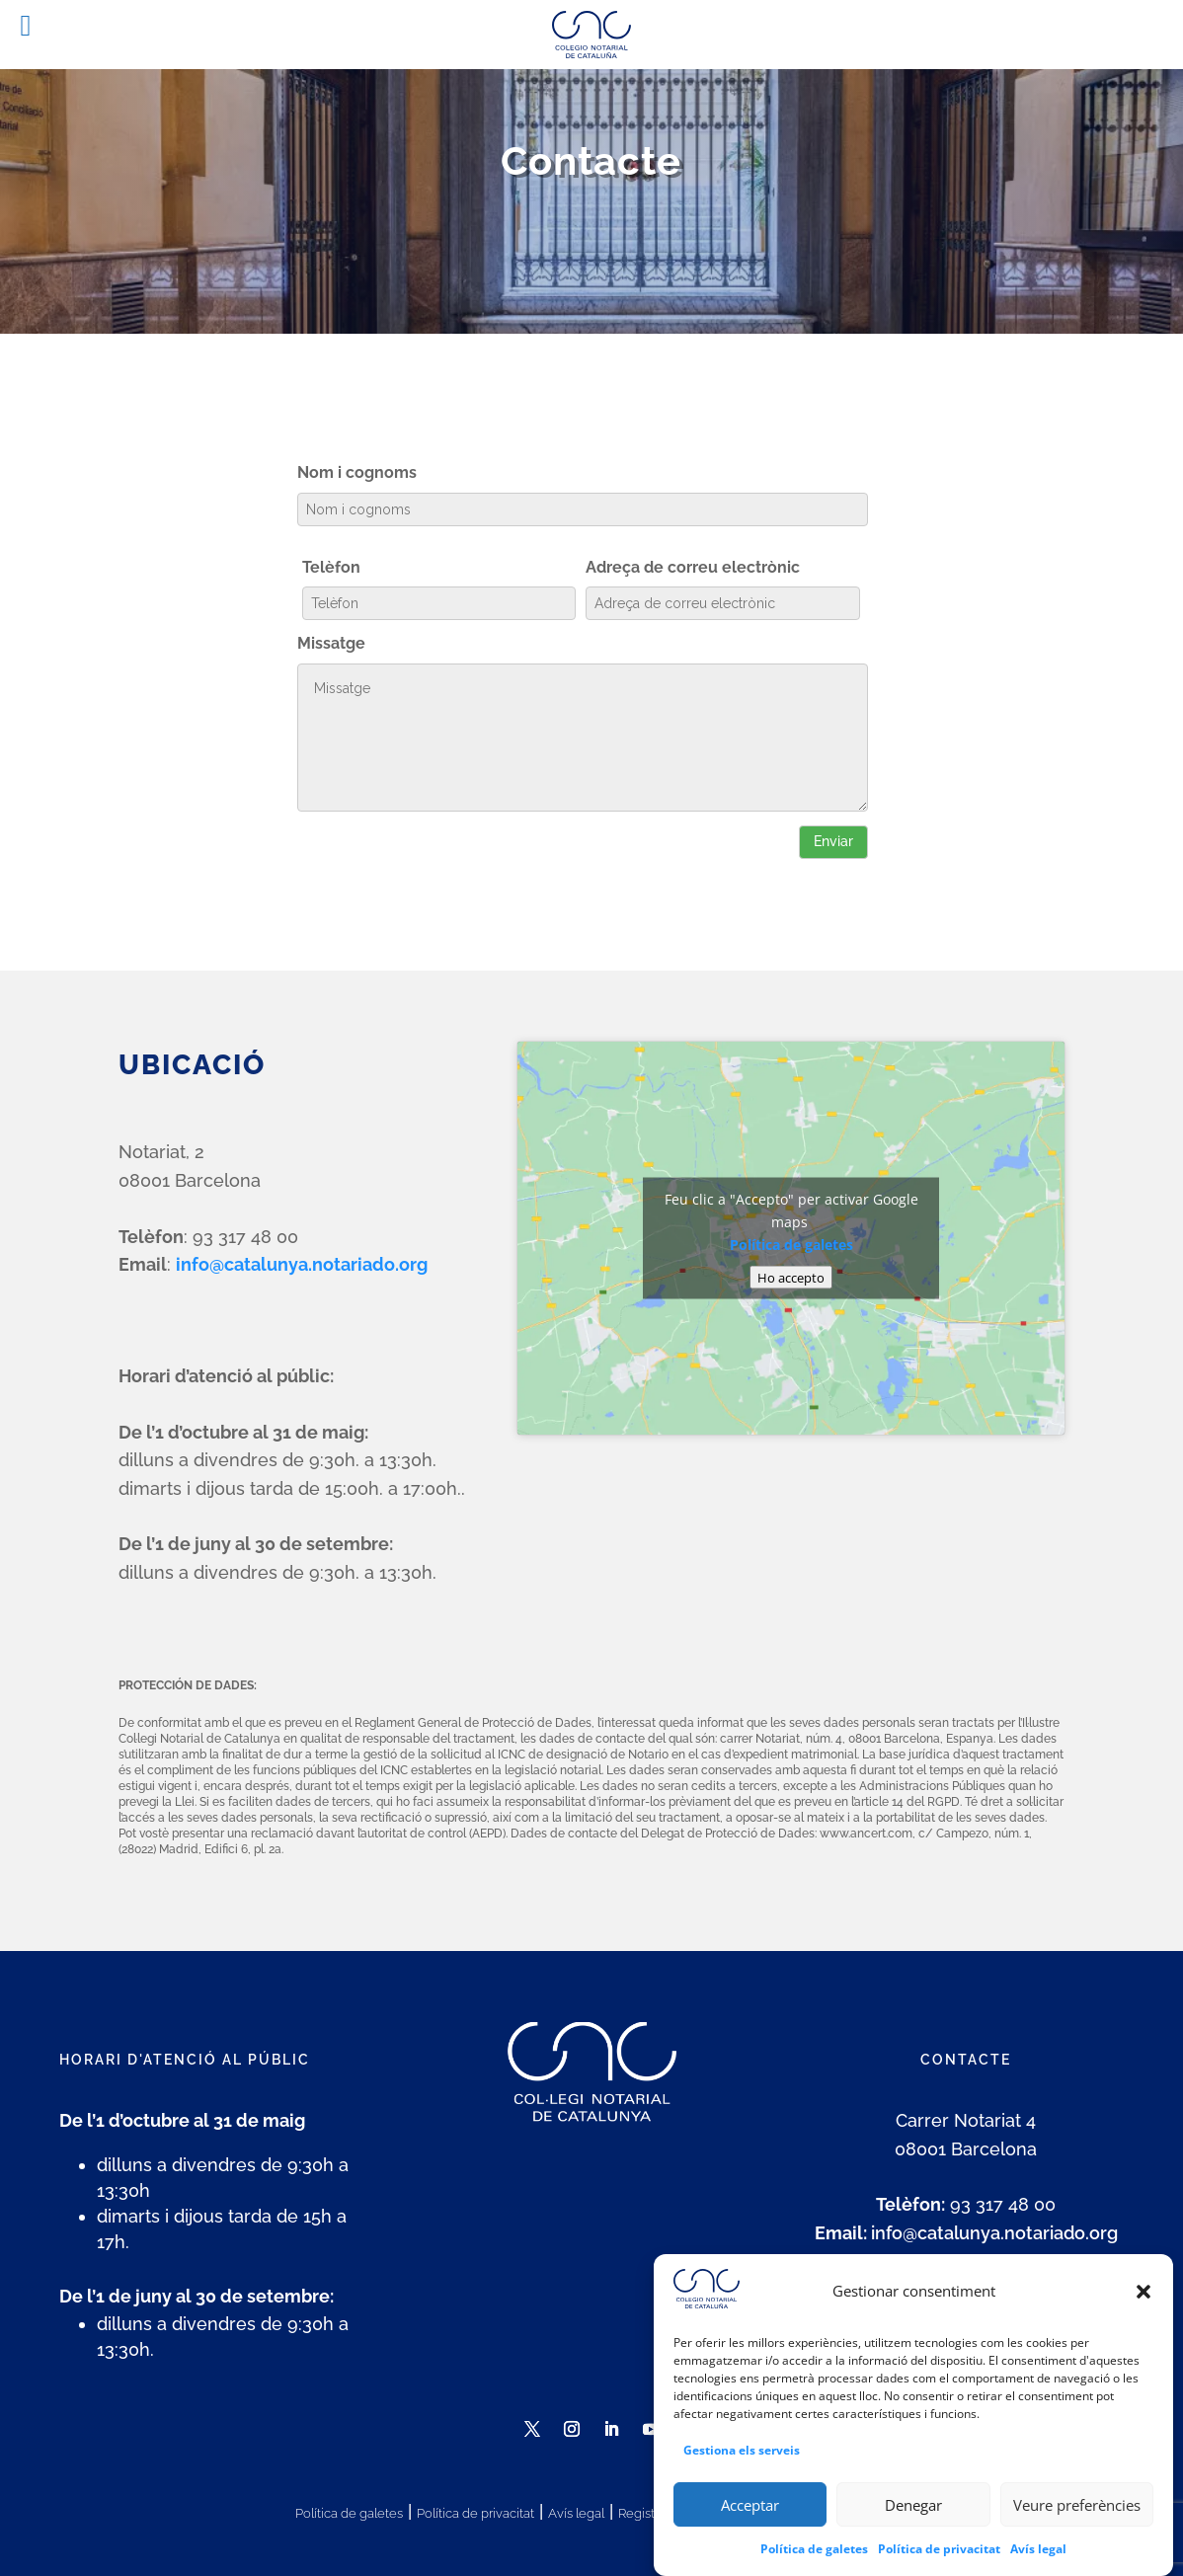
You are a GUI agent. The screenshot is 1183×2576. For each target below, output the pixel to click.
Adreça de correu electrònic (693, 567)
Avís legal (1038, 2548)
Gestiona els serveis (741, 2450)
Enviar (833, 841)
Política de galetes (814, 2548)
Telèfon (331, 567)
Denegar (913, 2505)
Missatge (331, 643)
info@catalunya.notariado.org (302, 1264)
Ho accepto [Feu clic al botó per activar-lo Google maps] (791, 1277)
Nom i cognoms (357, 472)
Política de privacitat (939, 2548)
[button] (1143, 2292)
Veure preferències (1077, 2505)
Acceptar (750, 2505)
